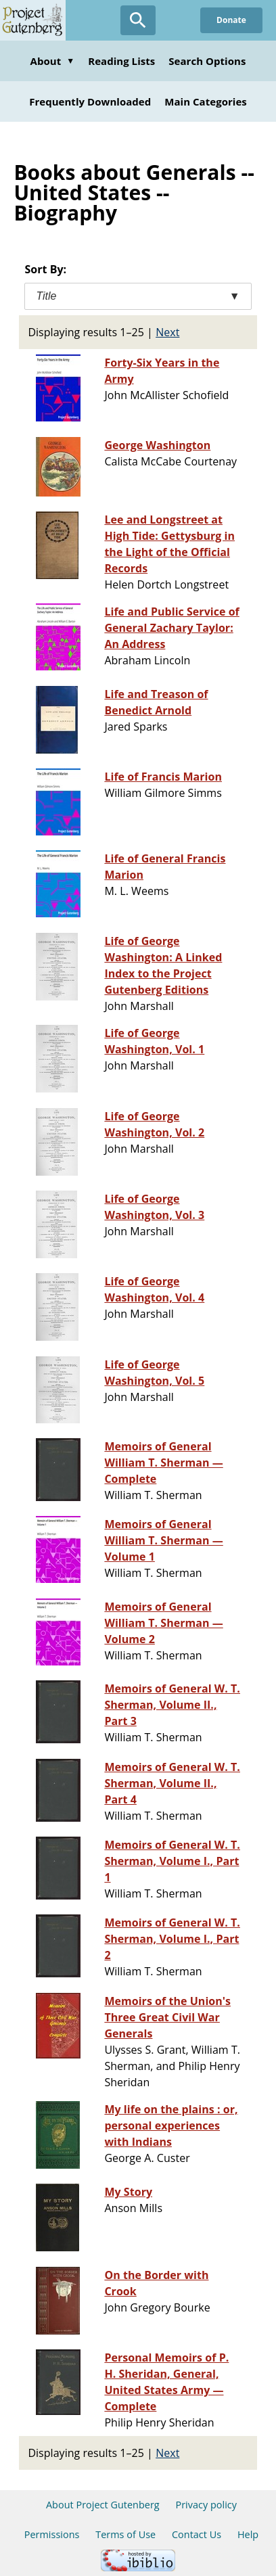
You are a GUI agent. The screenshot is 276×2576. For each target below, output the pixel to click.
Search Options (207, 61)
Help (247, 2534)
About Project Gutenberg (103, 2504)
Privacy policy (206, 2504)
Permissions (52, 2534)
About (52, 61)
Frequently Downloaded (90, 101)
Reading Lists (121, 61)
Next (167, 332)
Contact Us (196, 2534)
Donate (231, 20)
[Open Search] (138, 20)
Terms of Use (125, 2534)
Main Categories (205, 101)
